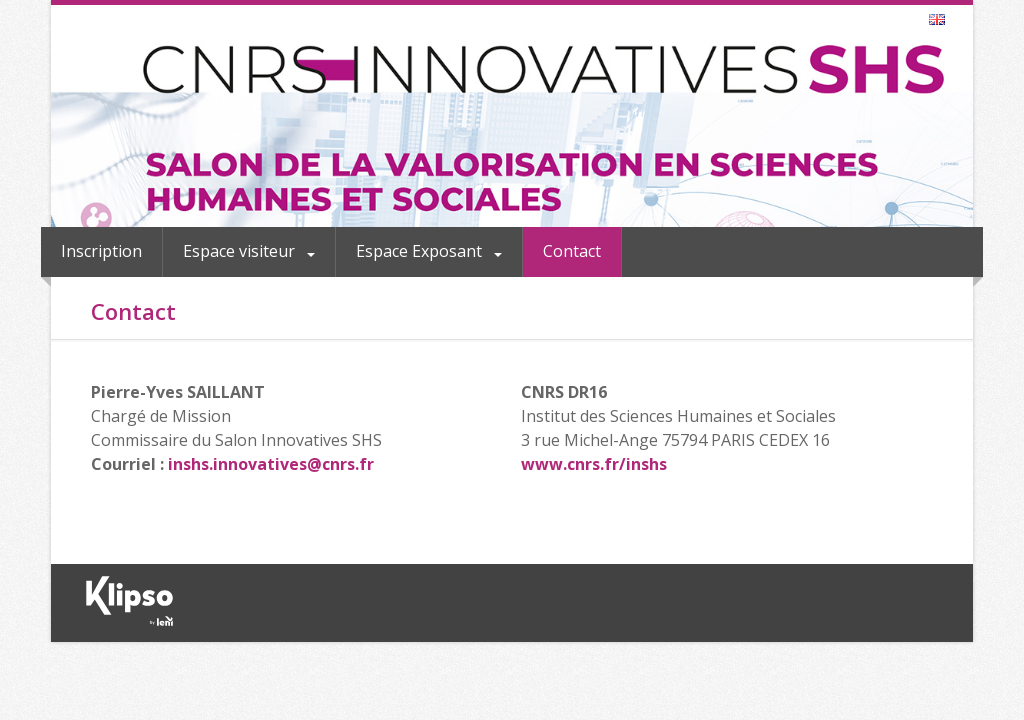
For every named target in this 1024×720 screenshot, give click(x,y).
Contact (572, 251)
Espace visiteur (241, 251)
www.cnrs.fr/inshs (594, 464)
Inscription (101, 251)
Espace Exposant (421, 251)
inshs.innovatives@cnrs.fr (271, 464)
